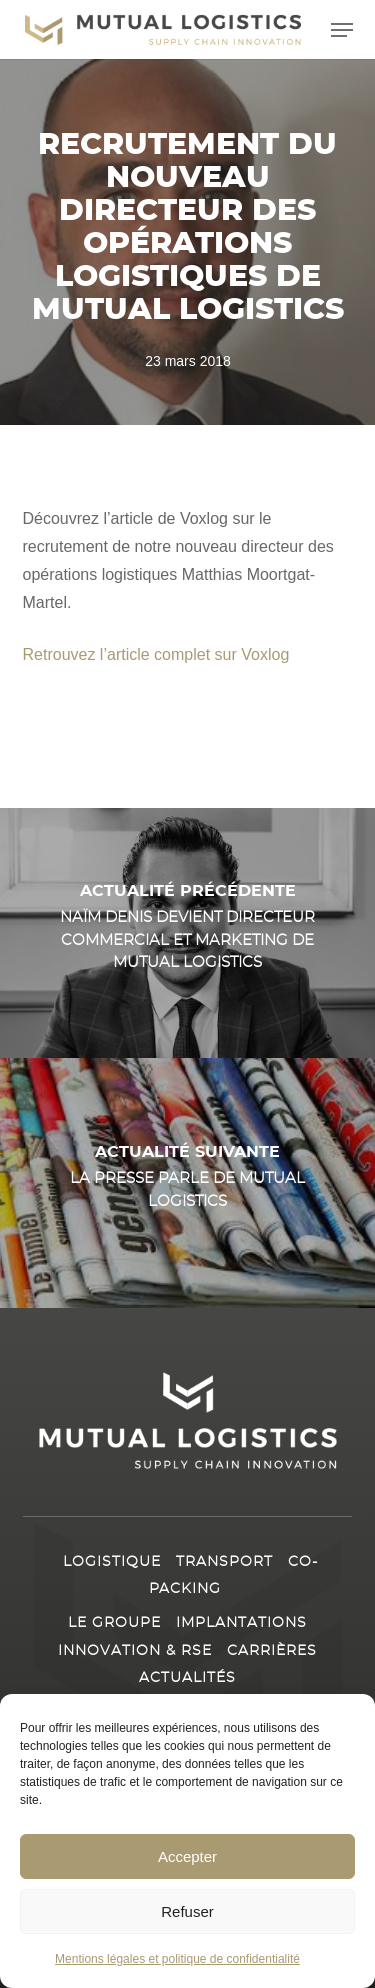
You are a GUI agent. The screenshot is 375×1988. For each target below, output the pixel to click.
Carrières (272, 1651)
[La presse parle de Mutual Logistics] (187, 1183)
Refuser (187, 1911)
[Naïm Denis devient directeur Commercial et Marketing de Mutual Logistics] (187, 933)
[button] (342, 30)
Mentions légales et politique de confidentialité (177, 1960)
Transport (224, 1562)
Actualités (187, 1678)
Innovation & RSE (135, 1651)
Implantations (241, 1623)
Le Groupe (114, 1623)
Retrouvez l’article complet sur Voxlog (156, 654)
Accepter (187, 1856)
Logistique (112, 1562)
